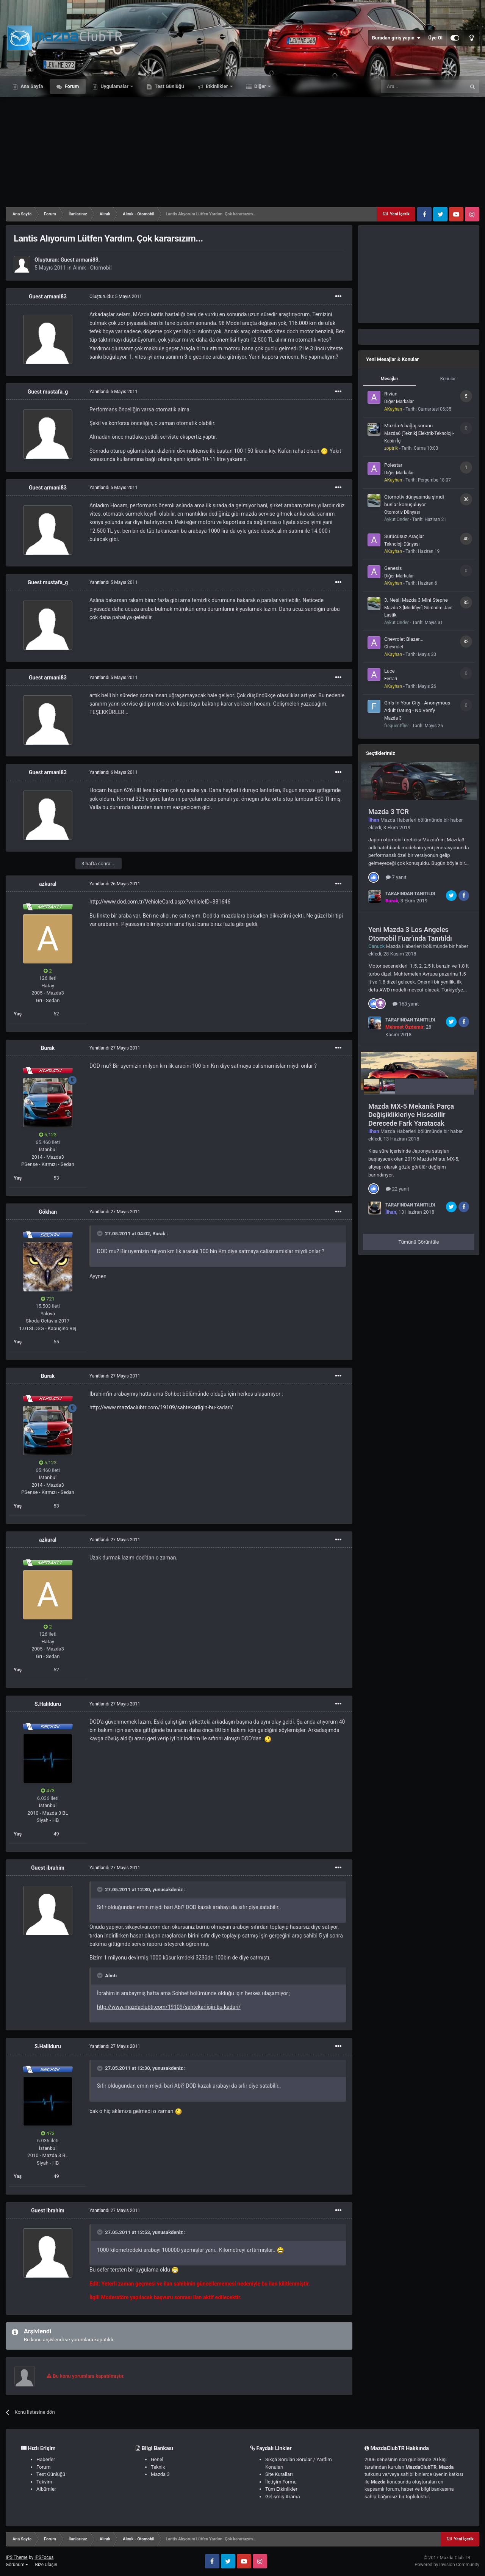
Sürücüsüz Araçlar (404, 536)
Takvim (44, 2482)
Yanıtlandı (113, 391)
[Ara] (423, 86)
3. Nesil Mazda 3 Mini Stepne (416, 600)
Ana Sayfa (31, 86)
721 (48, 1299)
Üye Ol (435, 38)
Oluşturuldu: (115, 296)
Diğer (260, 86)
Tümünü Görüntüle (419, 1242)
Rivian (390, 394)
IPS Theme (17, 2557)
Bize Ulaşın (46, 2564)
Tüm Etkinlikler (281, 2489)
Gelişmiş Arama (282, 2496)
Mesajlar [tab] (389, 378)
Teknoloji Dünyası (401, 544)
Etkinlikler (217, 86)
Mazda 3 (393, 718)
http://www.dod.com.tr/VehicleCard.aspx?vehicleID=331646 (159, 902)
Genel (157, 2459)
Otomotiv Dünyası (402, 512)
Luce (389, 671)
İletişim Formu (281, 2482)
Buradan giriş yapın (396, 38)
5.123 (48, 1134)
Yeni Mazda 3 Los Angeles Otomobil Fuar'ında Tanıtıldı (410, 934)
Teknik (158, 2467)
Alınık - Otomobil (92, 268)
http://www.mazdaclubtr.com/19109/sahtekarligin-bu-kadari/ (161, 1407)
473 (48, 1790)
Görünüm (17, 2564)
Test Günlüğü (168, 86)
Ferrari (390, 678)
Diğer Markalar (399, 401)
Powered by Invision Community (447, 2564)
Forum (71, 86)
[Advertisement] (242, 150)
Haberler (45, 2459)
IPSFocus (43, 2557)
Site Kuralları (279, 2474)
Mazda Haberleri (398, 820)
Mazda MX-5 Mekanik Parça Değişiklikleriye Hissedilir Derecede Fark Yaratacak (411, 1114)
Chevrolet (394, 646)
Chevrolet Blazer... (403, 639)
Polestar (393, 465)
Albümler (46, 2489)
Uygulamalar (114, 86)
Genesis (393, 568)
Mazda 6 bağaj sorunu (408, 425)
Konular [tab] (448, 378)
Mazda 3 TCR (388, 812)
